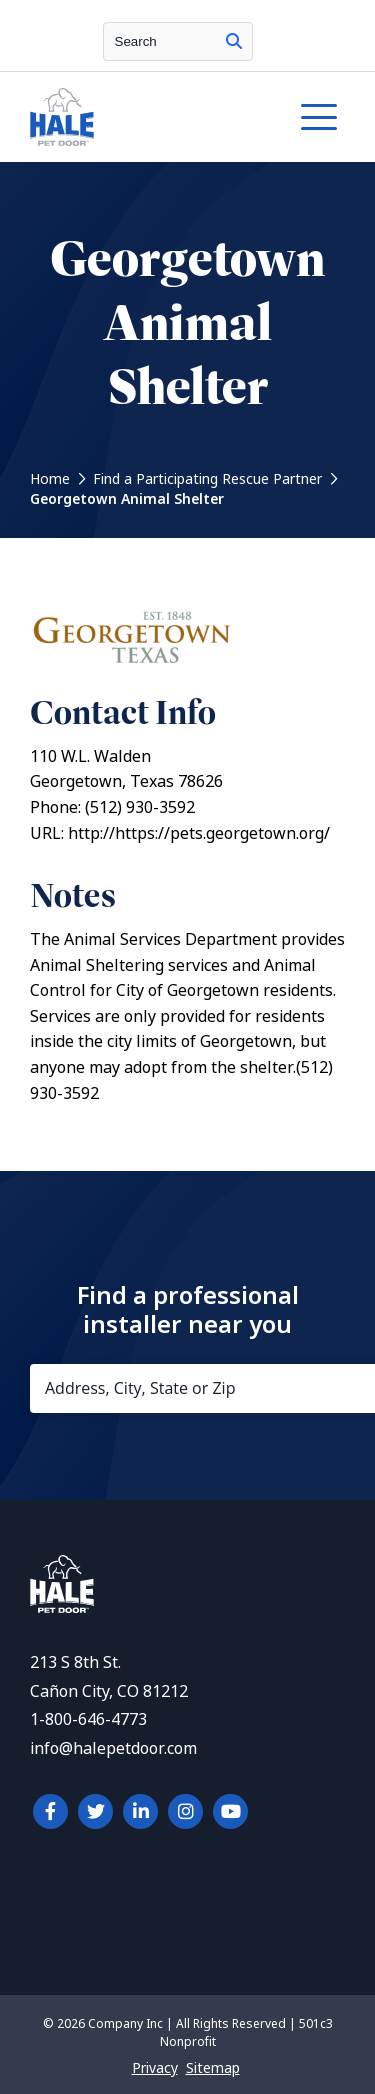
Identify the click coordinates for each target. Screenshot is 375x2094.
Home (50, 479)
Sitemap (213, 2068)
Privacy (155, 2068)
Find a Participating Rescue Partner (207, 479)
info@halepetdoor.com (113, 1748)
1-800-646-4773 (88, 1719)
